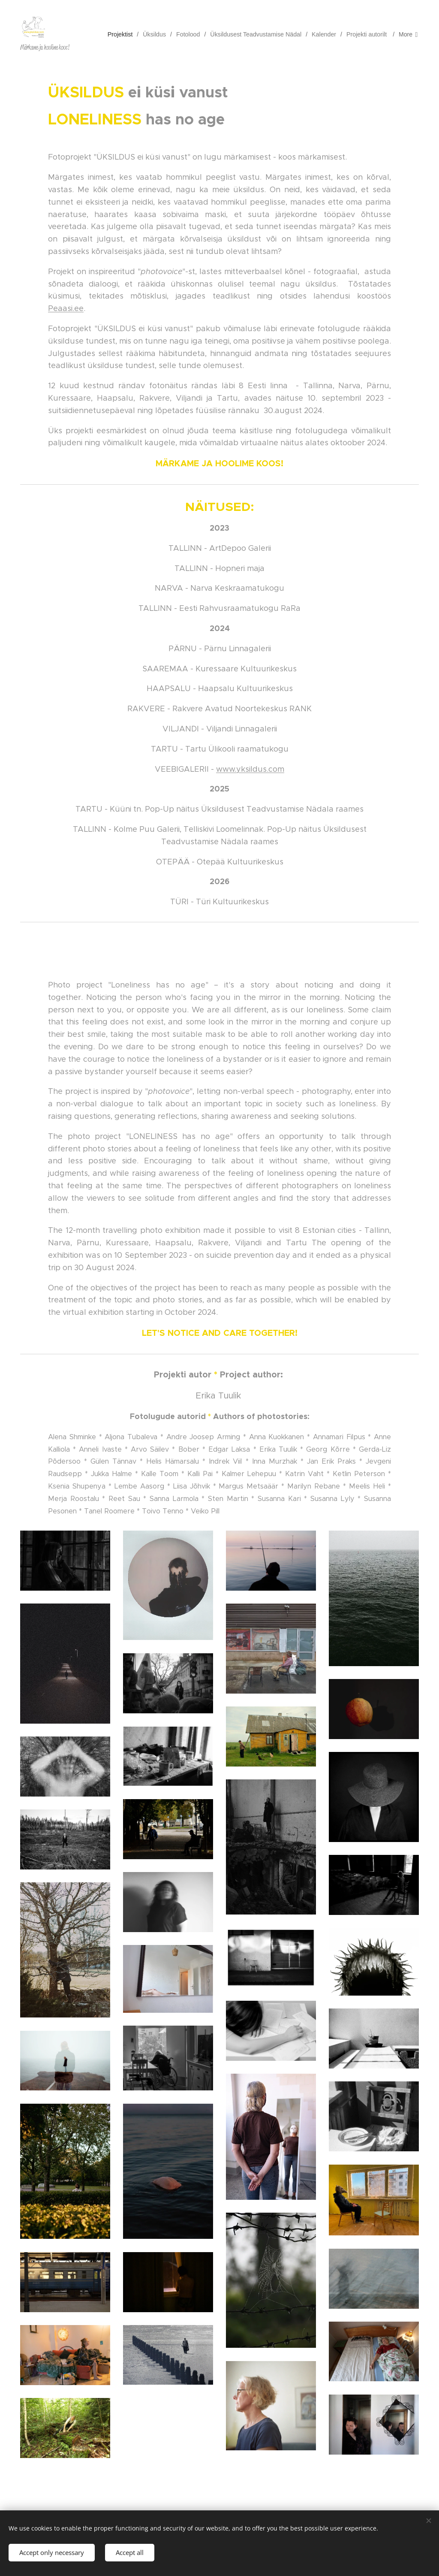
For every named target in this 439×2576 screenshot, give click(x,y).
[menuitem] (125, 34)
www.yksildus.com (250, 769)
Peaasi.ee (66, 308)
